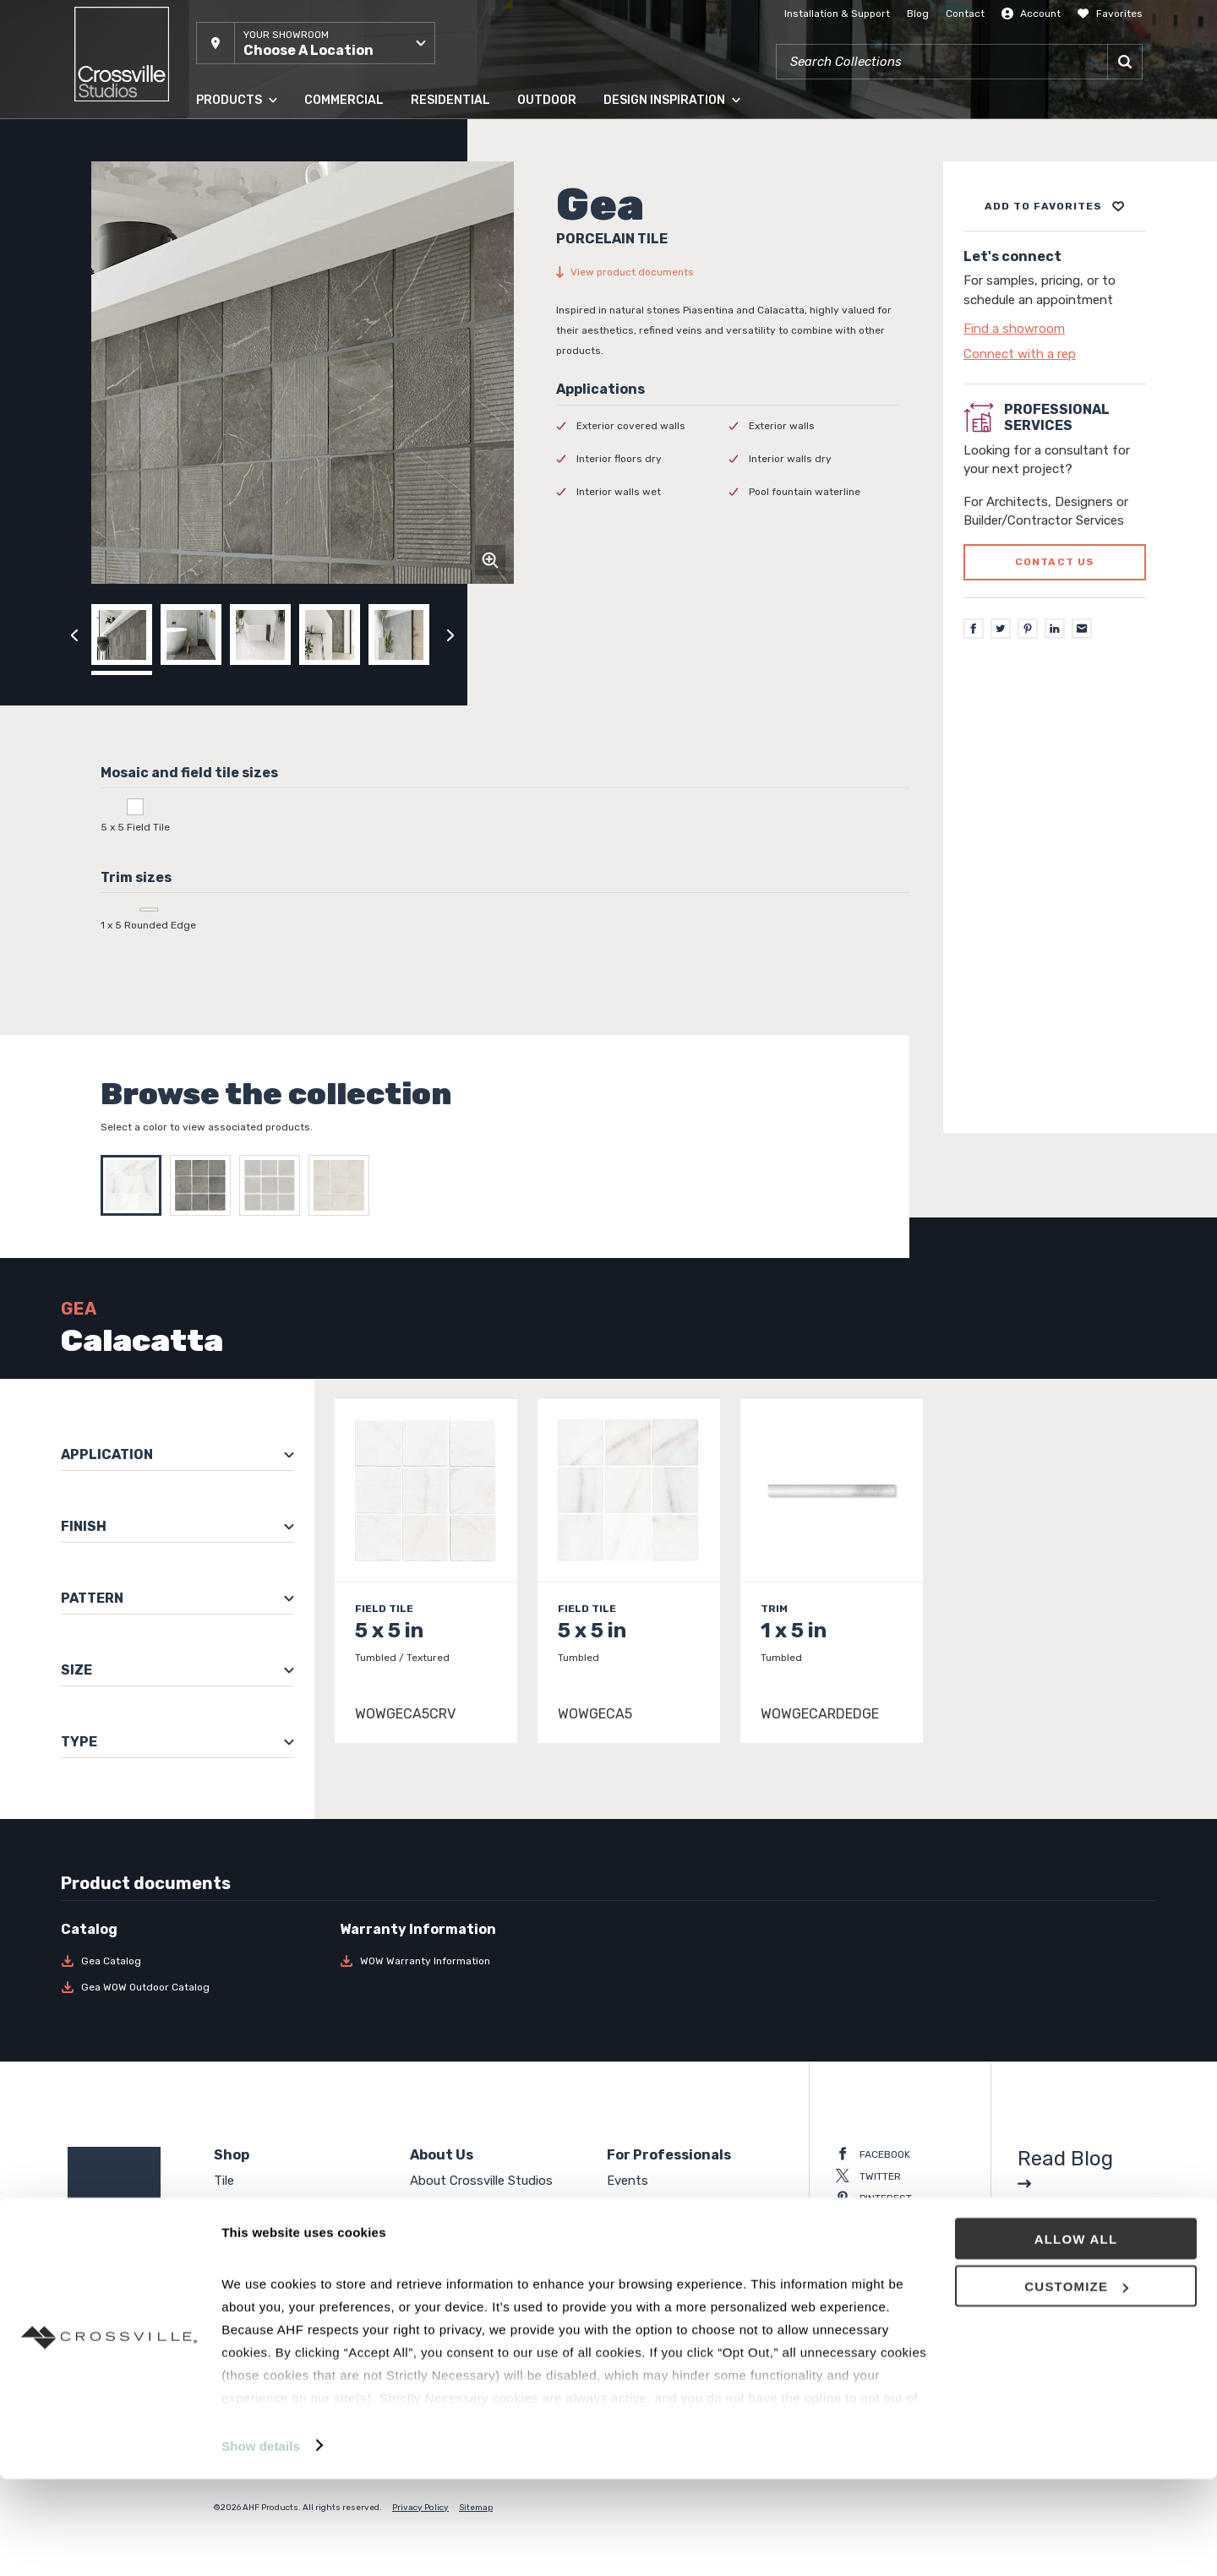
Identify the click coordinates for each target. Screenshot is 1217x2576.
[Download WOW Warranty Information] (469, 1961)
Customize (1076, 2384)
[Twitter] (1001, 628)
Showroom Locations (473, 2204)
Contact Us (444, 2228)
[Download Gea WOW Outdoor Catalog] (190, 1987)
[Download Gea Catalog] (190, 1961)
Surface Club (643, 2228)
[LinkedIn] (1055, 628)
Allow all (1076, 2335)
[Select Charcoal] (204, 1185)
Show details (260, 2542)
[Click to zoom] (490, 560)
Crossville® (443, 2276)
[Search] (1125, 61)
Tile (224, 2180)
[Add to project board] (1054, 206)
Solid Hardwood (260, 2228)
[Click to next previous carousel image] (450, 634)
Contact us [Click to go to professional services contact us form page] (1055, 562)
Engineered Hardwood (278, 2252)
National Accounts (661, 2204)
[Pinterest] (1028, 628)
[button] (315, 43)
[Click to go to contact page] (1054, 328)
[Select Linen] (343, 1185)
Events (627, 2180)
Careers (432, 2252)
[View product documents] (728, 272)
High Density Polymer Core (292, 2276)
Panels (233, 2204)
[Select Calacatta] (135, 1185)
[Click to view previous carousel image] (74, 634)
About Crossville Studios (481, 2180)
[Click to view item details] (426, 1571)
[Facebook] (973, 628)
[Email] (1082, 628)
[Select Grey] (273, 1185)
